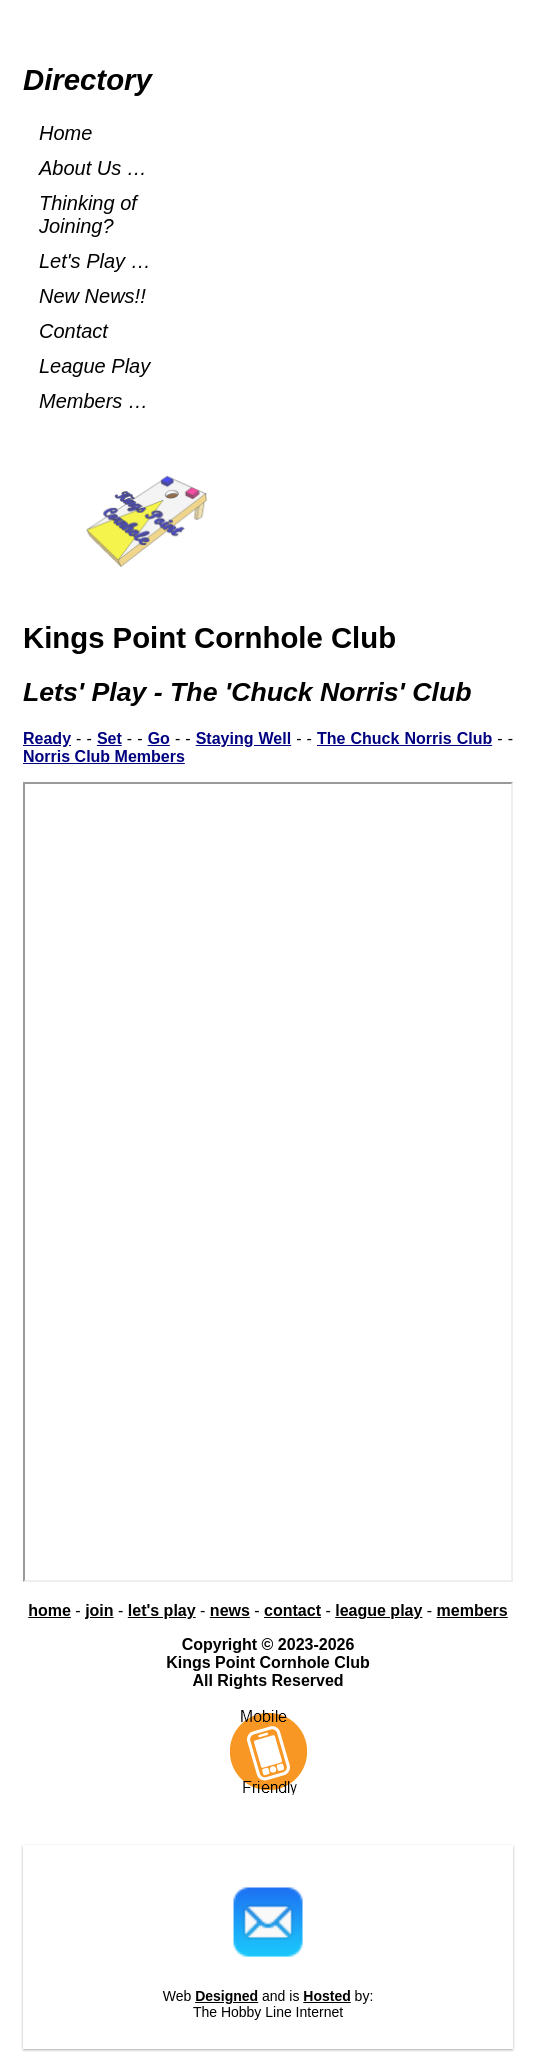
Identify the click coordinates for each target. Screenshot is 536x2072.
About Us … (93, 168)
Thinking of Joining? (88, 214)
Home (65, 133)
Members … (93, 401)
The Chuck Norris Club (404, 738)
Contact (73, 331)
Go (159, 738)
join (99, 1610)
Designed (226, 1996)
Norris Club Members (104, 756)
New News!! (92, 296)
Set (109, 738)
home (49, 1610)
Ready (47, 738)
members (472, 1610)
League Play (94, 366)
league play (378, 1610)
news (230, 1610)
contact (292, 1610)
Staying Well (243, 738)
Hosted (326, 1996)
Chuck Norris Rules (268, 1182)
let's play (162, 1610)
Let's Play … (95, 261)
